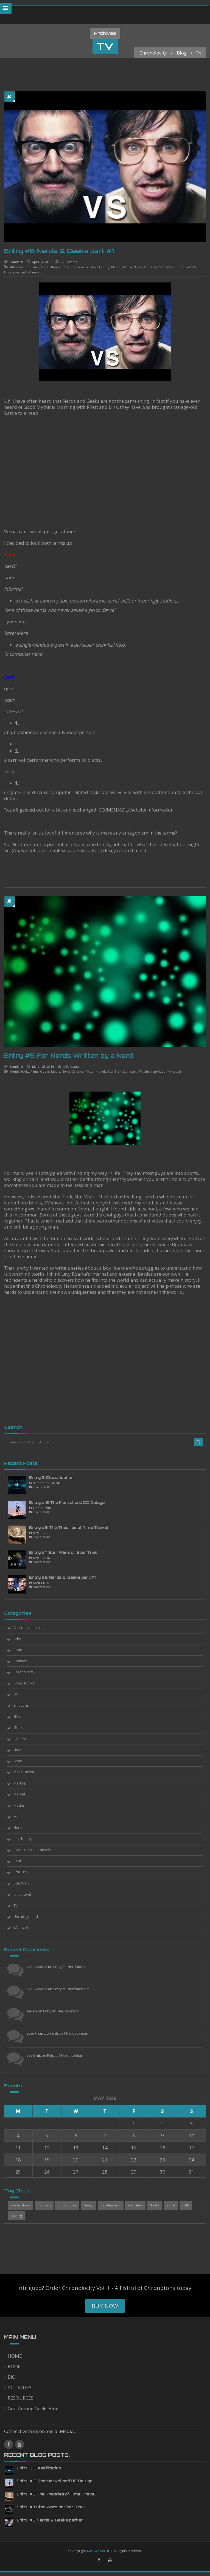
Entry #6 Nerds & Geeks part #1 (59, 251)
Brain (22, 1649)
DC (63, 267)
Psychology (27, 1838)
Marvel (116, 267)
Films (71, 267)
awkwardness (25, 2205)
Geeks (40, 1071)
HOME (15, 2356)
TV (194, 267)
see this (38, 2055)
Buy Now (105, 2306)
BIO (12, 2377)
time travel (183, 267)
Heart (22, 1749)
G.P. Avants (68, 262)
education (140, 2205)
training (21, 2216)
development (115, 2205)
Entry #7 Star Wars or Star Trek (68, 1552)
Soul (22, 1860)
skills (190, 2205)
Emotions (25, 1705)
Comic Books (50, 267)
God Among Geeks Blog (33, 2408)
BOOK (14, 2366)
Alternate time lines (24, 267)
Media (127, 267)
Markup (24, 1783)
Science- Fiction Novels (85, 1071)
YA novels (34, 272)
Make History (100, 267)
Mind (22, 1816)
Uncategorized (15, 272)
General (83, 267)
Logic (22, 1760)
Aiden (36, 2011)
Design (93, 2205)
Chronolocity (28, 1671)
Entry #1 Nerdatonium (76, 1966)
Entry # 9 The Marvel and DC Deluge (71, 1502)
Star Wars (166, 267)
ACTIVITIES (20, 2387)
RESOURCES (20, 2398)
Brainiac (25, 1660)
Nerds (138, 267)
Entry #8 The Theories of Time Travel (73, 1527)
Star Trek (151, 267)
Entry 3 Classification (56, 1477)
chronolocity (72, 2205)
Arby (22, 1638)
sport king (41, 2033)
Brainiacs (48, 2205)
